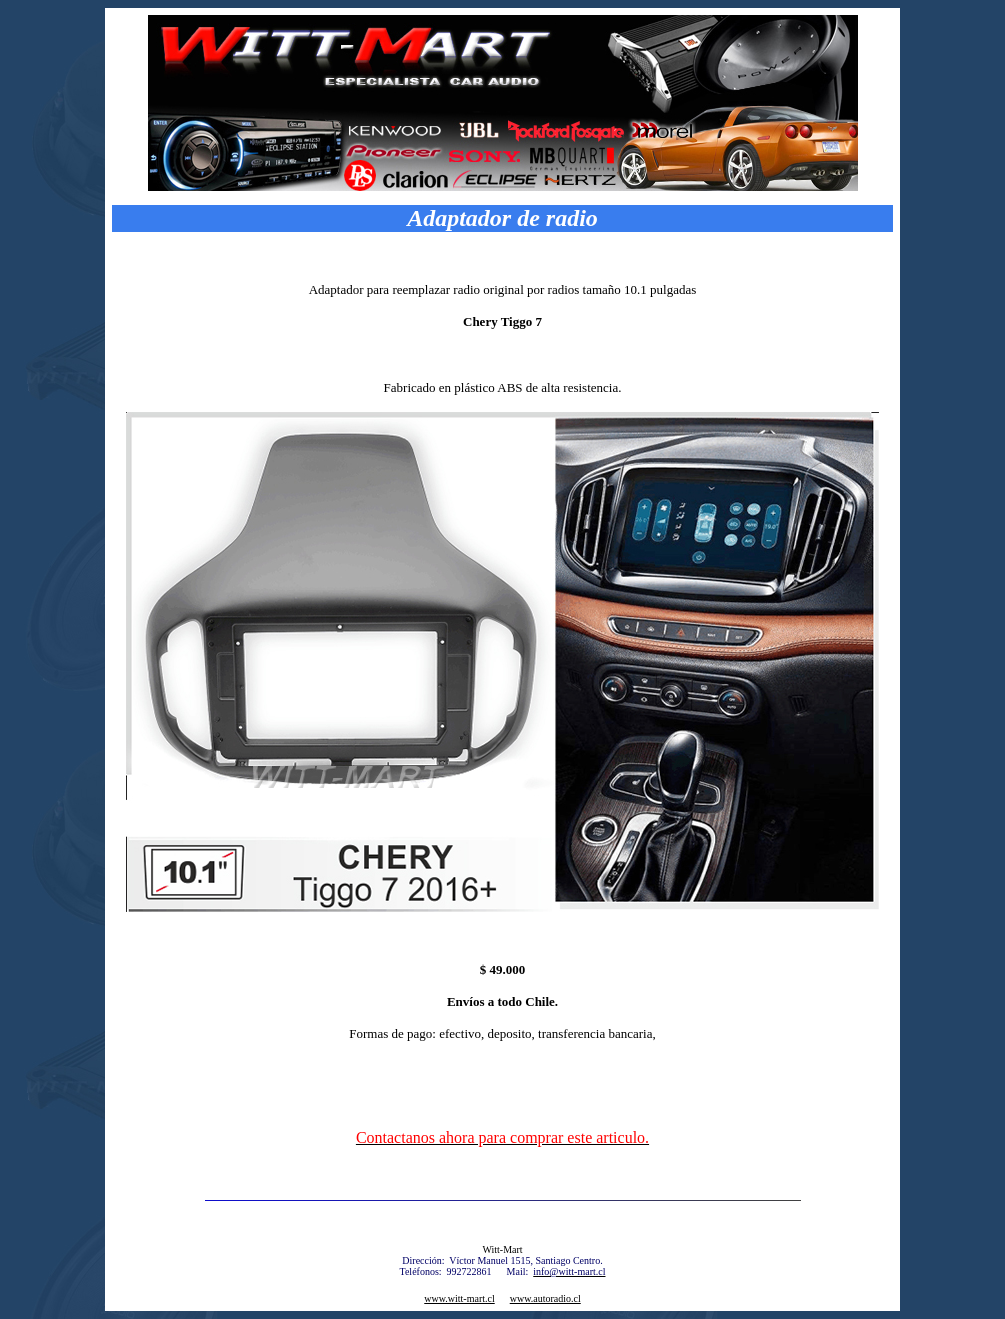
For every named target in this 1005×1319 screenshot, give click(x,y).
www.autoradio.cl (545, 1298)
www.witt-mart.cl (459, 1298)
